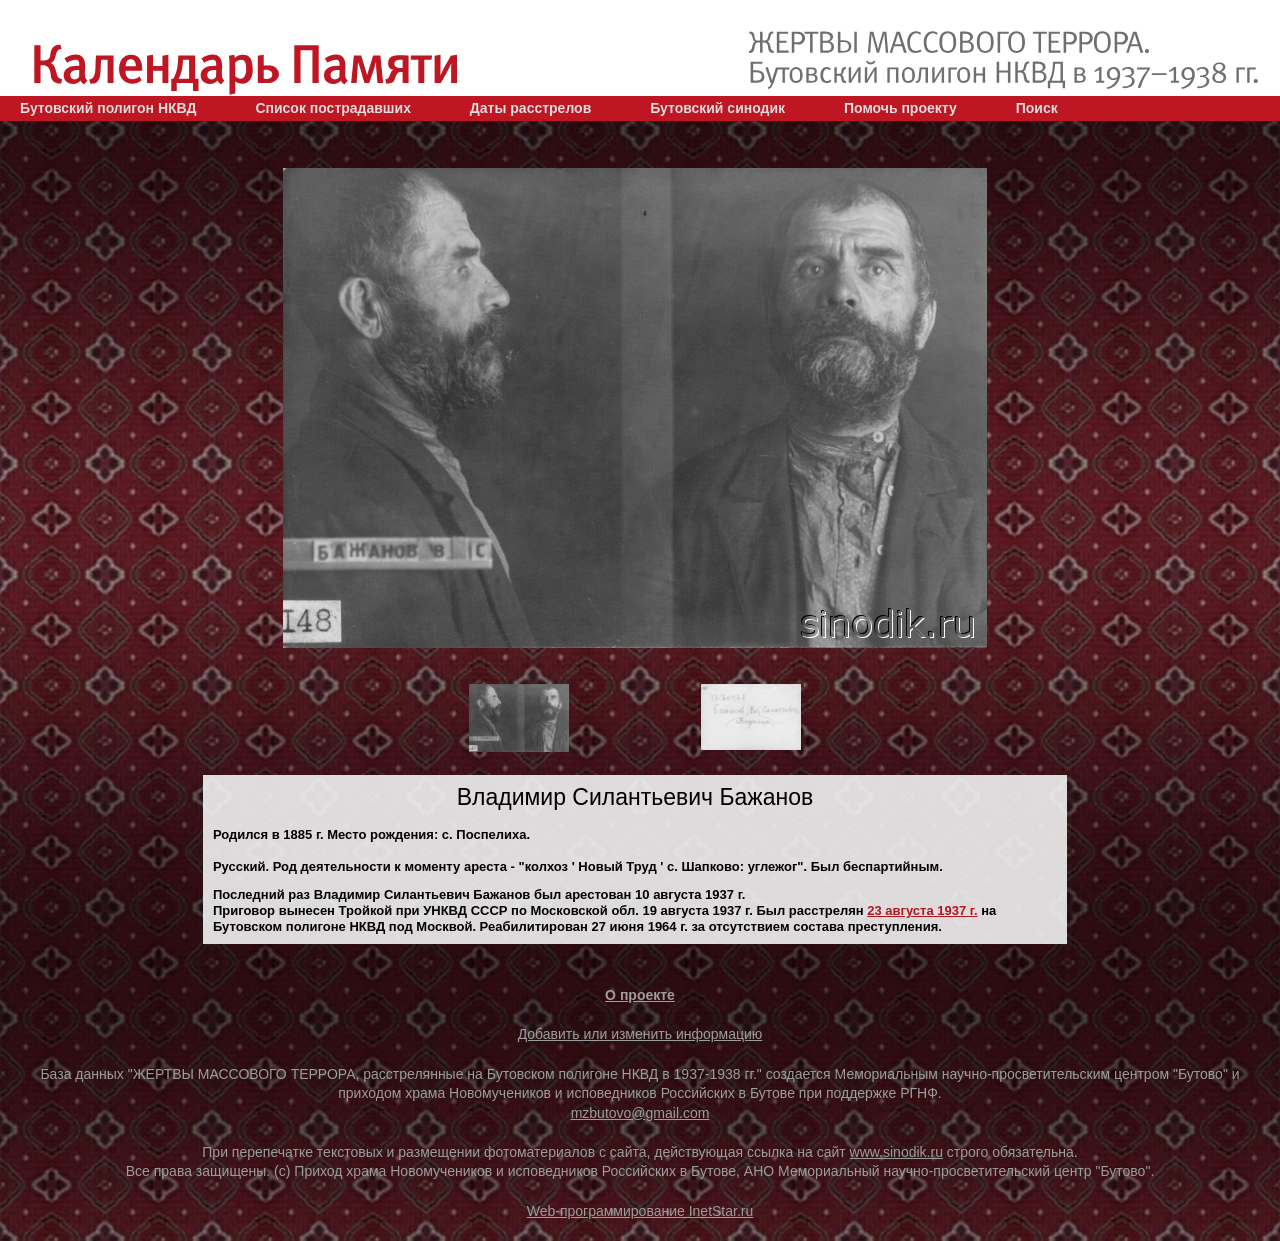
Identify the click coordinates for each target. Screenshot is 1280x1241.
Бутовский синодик (717, 108)
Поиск (1037, 108)
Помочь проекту (900, 108)
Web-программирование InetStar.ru (640, 1211)
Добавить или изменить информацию (640, 1034)
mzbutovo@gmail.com (640, 1113)
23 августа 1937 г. (922, 910)
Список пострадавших (333, 108)
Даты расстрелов (530, 108)
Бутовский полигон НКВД (108, 108)
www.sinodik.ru (896, 1152)
